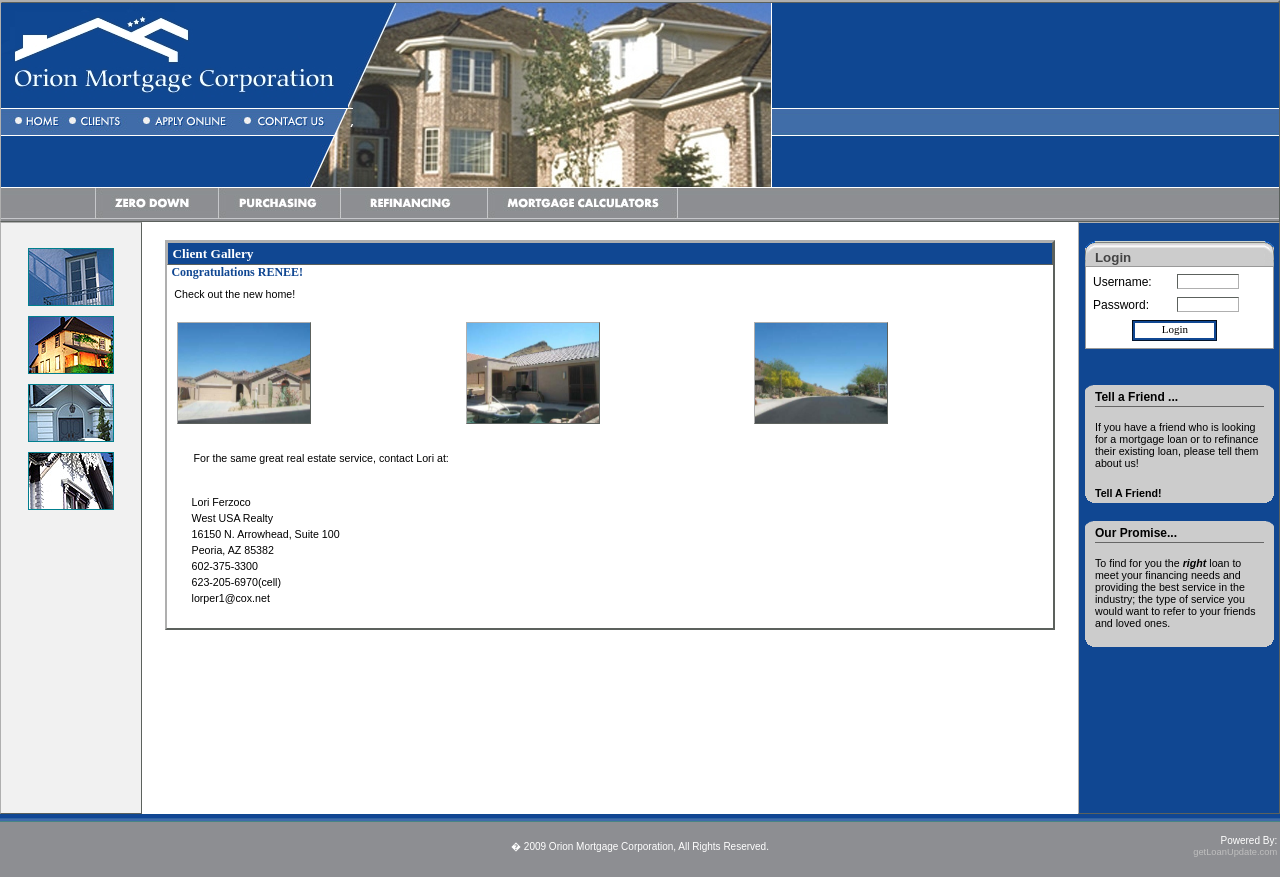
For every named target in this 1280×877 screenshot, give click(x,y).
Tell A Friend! (1128, 493)
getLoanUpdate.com (1235, 852)
